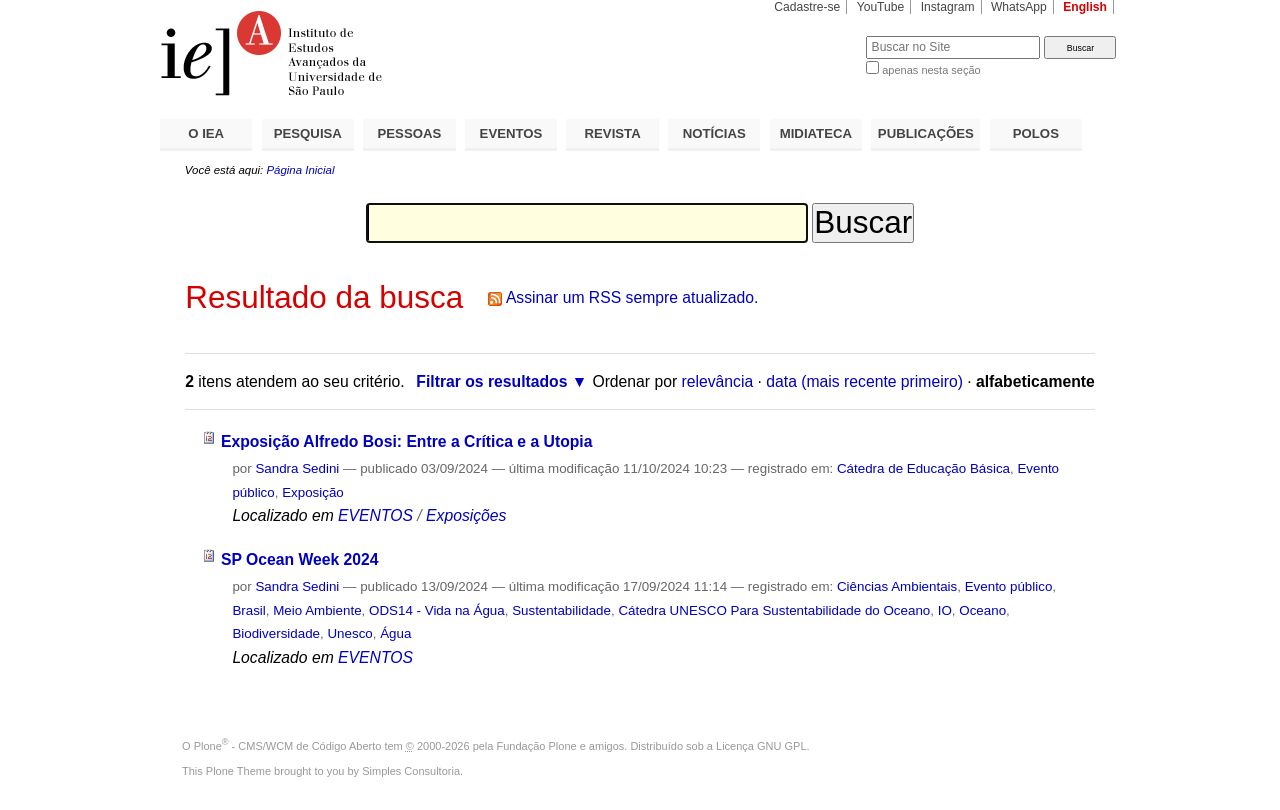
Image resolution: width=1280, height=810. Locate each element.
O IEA (206, 133)
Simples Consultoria (411, 771)
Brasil (248, 610)
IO (945, 610)
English (1085, 7)
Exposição (313, 492)
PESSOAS (410, 133)
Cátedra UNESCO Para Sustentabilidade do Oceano (774, 610)
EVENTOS (511, 133)
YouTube (881, 7)
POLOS (1036, 133)
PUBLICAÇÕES (926, 133)
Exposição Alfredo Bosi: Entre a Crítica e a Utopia (407, 441)
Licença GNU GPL (761, 746)
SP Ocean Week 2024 (300, 559)
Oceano (982, 610)
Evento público (1009, 586)
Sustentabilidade (561, 610)
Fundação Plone (537, 746)
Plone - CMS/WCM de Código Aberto (288, 746)
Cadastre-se (807, 7)
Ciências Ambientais (897, 586)
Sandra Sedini (297, 468)
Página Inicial (300, 170)
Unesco (349, 633)
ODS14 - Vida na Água (437, 610)
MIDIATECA (816, 133)
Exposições (466, 515)
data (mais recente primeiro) (864, 381)
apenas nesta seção (931, 70)
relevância (718, 381)
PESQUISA (308, 133)
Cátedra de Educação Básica (923, 468)
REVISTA (613, 133)
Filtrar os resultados (491, 381)
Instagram (948, 7)
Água (395, 633)
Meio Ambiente (317, 610)
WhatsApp (1019, 7)
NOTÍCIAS (714, 133)
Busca (817, 35)
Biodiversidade (276, 633)
